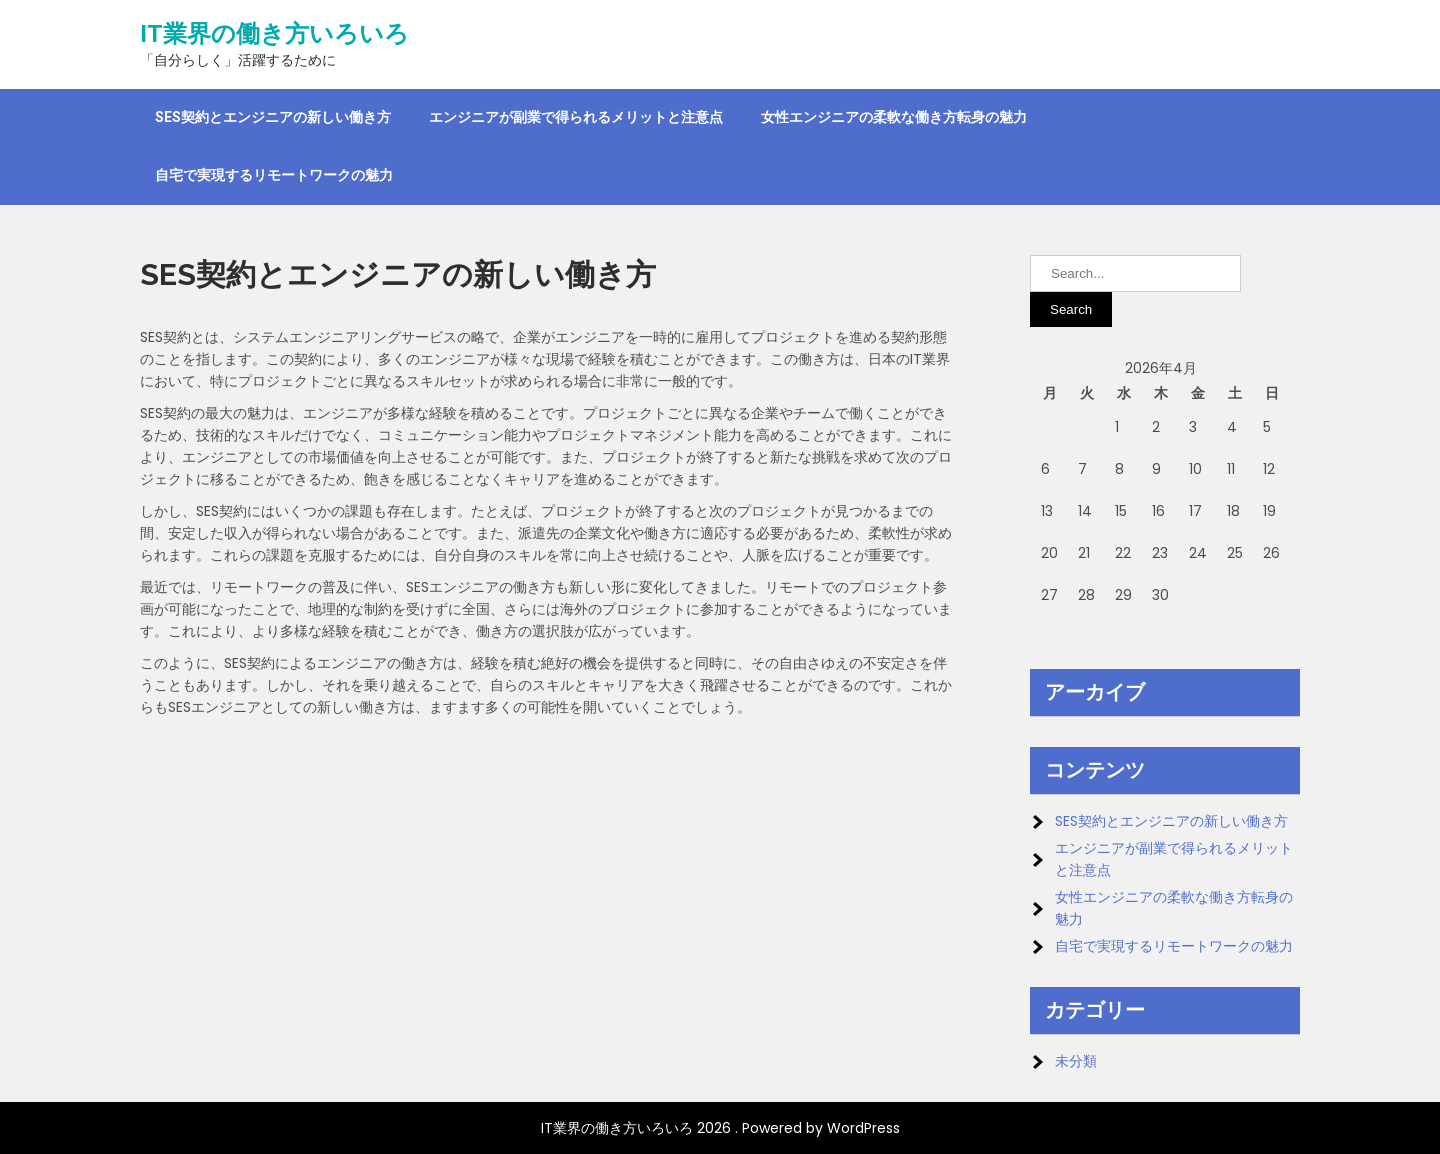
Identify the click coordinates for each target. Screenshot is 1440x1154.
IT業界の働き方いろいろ (274, 34)
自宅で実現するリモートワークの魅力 (274, 175)
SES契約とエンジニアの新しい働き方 (273, 117)
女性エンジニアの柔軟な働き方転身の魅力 (894, 117)
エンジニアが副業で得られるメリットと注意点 (576, 117)
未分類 (1076, 1061)
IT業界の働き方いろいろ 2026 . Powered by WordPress (720, 1128)
